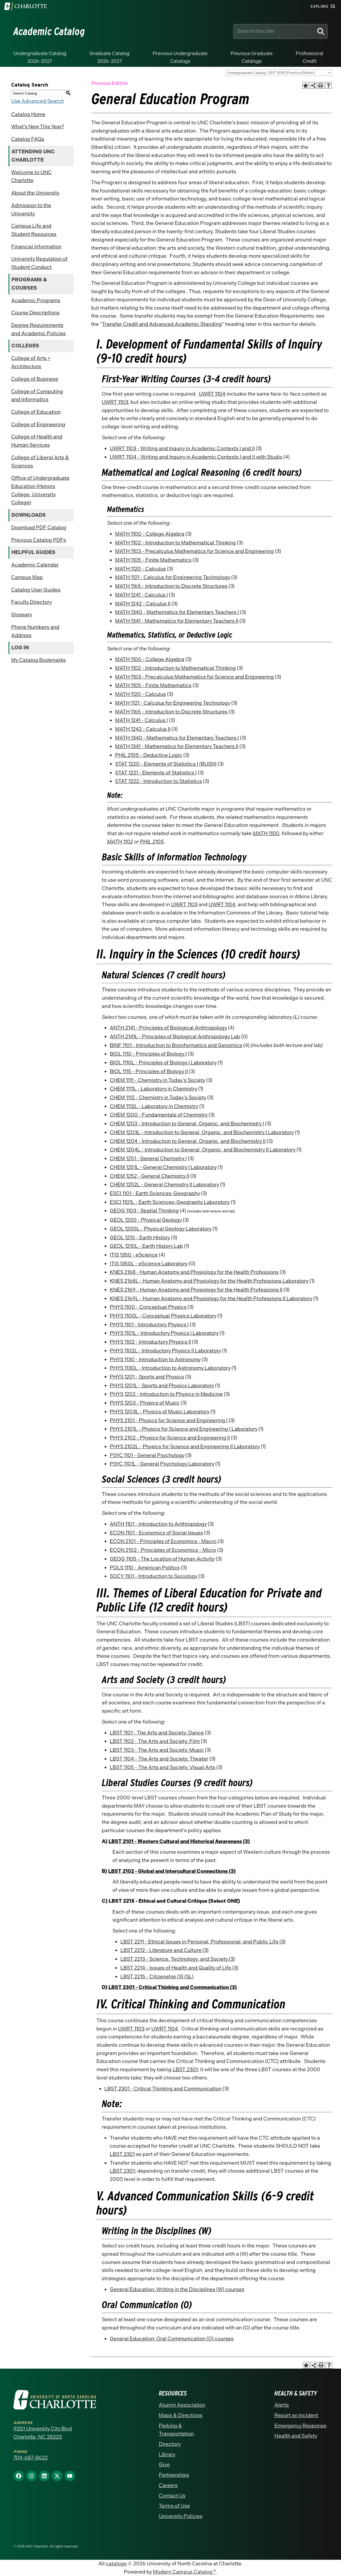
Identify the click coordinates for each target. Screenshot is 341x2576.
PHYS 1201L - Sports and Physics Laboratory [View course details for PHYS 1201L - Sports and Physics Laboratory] (162, 1386)
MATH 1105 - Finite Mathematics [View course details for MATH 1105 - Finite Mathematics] (153, 560)
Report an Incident (296, 2415)
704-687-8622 (30, 2458)
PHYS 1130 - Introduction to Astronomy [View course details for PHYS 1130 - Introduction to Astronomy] (155, 1359)
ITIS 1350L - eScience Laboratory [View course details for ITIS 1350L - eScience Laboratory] (149, 1264)
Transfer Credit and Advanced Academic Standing (162, 324)
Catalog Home (28, 114)
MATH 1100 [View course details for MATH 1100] (266, 833)
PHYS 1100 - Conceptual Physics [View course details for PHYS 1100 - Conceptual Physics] (148, 1307)
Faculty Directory (31, 602)
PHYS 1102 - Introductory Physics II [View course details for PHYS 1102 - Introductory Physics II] (150, 1342)
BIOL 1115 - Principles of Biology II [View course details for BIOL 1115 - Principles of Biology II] (149, 1071)
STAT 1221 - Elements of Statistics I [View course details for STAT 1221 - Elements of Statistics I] (156, 773)
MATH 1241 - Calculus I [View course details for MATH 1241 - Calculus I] (141, 595)
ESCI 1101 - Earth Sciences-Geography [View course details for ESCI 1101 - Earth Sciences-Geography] (155, 1193)
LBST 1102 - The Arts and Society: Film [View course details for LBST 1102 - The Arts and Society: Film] (155, 1741)
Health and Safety (295, 2436)
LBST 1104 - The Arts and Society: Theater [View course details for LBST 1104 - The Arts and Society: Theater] (159, 1759)
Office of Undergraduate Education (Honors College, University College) (40, 490)
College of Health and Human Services (36, 441)
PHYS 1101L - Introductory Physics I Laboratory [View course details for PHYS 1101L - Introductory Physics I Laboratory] (164, 1333)
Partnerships (174, 2475)
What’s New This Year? (37, 127)
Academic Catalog (49, 31)
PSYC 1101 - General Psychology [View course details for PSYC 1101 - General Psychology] (147, 1455)
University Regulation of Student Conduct (39, 263)
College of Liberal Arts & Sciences (40, 461)
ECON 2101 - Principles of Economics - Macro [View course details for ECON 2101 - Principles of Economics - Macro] (163, 1541)
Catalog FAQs (27, 139)
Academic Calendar (35, 565)
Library (167, 2454)
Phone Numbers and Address (35, 631)
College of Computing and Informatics (37, 395)
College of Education (36, 412)
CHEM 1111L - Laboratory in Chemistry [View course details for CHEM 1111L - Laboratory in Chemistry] (153, 1089)
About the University (35, 193)
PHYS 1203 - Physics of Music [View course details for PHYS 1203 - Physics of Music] (145, 1403)
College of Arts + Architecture (30, 362)
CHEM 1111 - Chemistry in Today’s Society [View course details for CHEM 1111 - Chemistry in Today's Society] (157, 1080)
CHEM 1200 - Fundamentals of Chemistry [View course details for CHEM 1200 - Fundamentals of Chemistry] (159, 1115)
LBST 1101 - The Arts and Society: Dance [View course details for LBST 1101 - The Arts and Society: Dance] (157, 1733)
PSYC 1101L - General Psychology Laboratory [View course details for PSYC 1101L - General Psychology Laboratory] (162, 1464)
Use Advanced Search (37, 101)
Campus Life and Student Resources (33, 230)
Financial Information (36, 247)
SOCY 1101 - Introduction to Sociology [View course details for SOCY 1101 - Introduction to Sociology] (153, 1576)
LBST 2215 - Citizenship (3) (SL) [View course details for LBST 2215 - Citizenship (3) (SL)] (157, 1977)
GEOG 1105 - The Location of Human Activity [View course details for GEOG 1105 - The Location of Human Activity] (162, 1559)
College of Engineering (38, 424)
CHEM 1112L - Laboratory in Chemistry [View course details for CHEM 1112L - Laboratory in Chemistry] (154, 1106)
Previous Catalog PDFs (38, 540)
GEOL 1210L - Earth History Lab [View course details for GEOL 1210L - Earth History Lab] (146, 1246)
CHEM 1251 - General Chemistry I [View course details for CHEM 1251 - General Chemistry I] (148, 1158)
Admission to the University (31, 209)
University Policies (180, 2516)
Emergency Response (300, 2426)
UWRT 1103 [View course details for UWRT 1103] (115, 402)
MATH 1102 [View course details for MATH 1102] (120, 842)
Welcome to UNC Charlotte (31, 176)
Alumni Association (182, 2405)
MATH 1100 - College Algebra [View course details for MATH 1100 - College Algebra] (149, 534)
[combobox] (279, 72)
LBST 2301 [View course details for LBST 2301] (185, 2069)
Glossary (21, 615)
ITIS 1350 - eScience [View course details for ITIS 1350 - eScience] (134, 1255)
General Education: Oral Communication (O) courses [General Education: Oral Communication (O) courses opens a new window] (172, 2339)
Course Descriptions (35, 313)
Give (164, 2465)
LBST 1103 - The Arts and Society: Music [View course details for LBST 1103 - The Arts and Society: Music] (157, 1750)
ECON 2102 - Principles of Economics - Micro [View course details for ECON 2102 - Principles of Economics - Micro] (163, 1550)
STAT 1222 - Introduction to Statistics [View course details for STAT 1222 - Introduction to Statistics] (158, 781)
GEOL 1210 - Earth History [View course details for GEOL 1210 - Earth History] (140, 1237)
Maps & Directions (180, 2415)
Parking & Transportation (176, 2430)
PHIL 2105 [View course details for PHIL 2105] (152, 842)
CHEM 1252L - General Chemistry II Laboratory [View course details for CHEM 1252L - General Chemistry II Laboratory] (164, 1185)
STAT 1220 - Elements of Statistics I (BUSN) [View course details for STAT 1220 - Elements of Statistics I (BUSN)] (166, 764)
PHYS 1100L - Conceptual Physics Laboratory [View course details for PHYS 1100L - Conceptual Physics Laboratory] (163, 1316)
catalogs (116, 2564)
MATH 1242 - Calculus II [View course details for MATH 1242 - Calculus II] (142, 604)
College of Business (34, 379)
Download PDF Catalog (38, 527)
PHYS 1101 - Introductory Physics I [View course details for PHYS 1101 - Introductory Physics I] (149, 1325)
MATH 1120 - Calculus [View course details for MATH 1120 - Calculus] (140, 569)
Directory (170, 2444)
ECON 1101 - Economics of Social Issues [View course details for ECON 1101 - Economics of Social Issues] (156, 1533)
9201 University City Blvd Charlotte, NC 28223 (42, 2433)
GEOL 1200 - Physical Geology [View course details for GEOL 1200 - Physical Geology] (146, 1220)
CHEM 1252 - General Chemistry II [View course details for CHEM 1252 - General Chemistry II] (149, 1176)
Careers (168, 2485)
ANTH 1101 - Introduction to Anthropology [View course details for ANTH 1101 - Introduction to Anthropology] (158, 1524)
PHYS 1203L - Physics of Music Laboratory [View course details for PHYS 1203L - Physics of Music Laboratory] (159, 1412)
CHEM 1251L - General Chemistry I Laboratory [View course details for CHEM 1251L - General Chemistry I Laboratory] (163, 1167)
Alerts (281, 2405)
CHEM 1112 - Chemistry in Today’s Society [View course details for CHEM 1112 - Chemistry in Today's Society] (158, 1097)
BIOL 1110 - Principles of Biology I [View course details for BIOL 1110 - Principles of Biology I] (148, 1054)
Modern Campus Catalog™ (184, 2572)
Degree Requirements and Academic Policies (38, 329)
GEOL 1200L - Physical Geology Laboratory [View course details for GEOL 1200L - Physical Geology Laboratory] (161, 1229)
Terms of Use (174, 2506)
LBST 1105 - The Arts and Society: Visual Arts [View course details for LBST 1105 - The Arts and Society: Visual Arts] (162, 1767)
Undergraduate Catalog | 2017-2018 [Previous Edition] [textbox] (271, 73)
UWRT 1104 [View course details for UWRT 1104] (212, 394)
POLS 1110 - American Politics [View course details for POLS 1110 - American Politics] (145, 1568)
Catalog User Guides (35, 590)
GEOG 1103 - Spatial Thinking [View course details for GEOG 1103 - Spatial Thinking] (144, 1211)
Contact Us (172, 2496)
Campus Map (27, 577)
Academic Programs (35, 300)
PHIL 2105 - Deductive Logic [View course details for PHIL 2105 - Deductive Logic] (148, 755)
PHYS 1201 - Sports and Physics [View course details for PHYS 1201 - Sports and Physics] (147, 1377)
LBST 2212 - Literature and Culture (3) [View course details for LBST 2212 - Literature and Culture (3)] (164, 1950)
